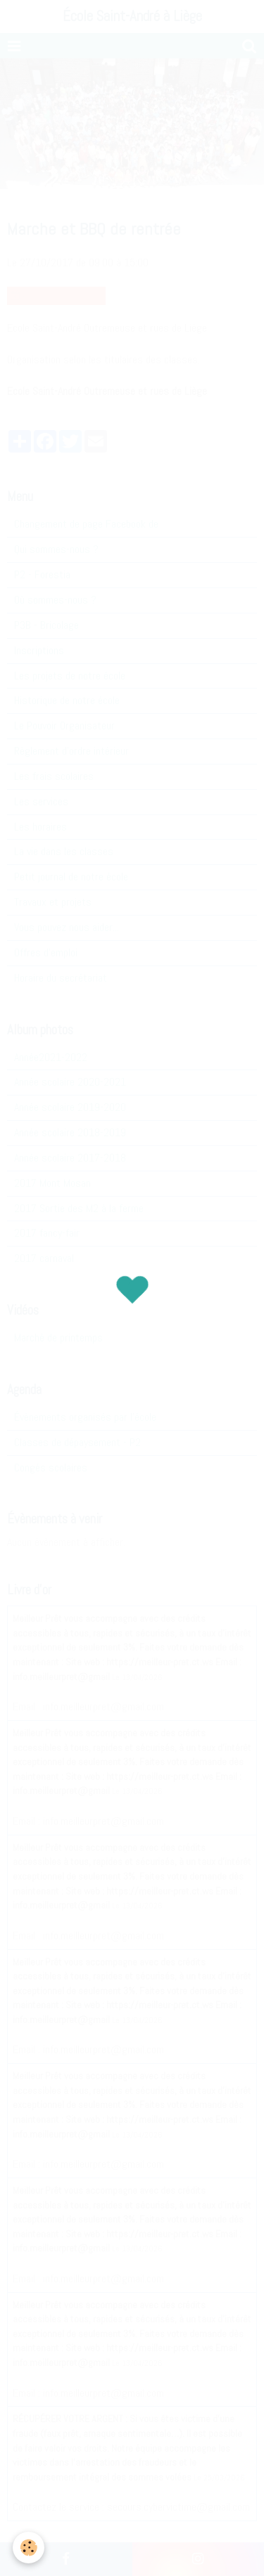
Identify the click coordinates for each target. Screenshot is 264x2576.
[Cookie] (28, 2547)
